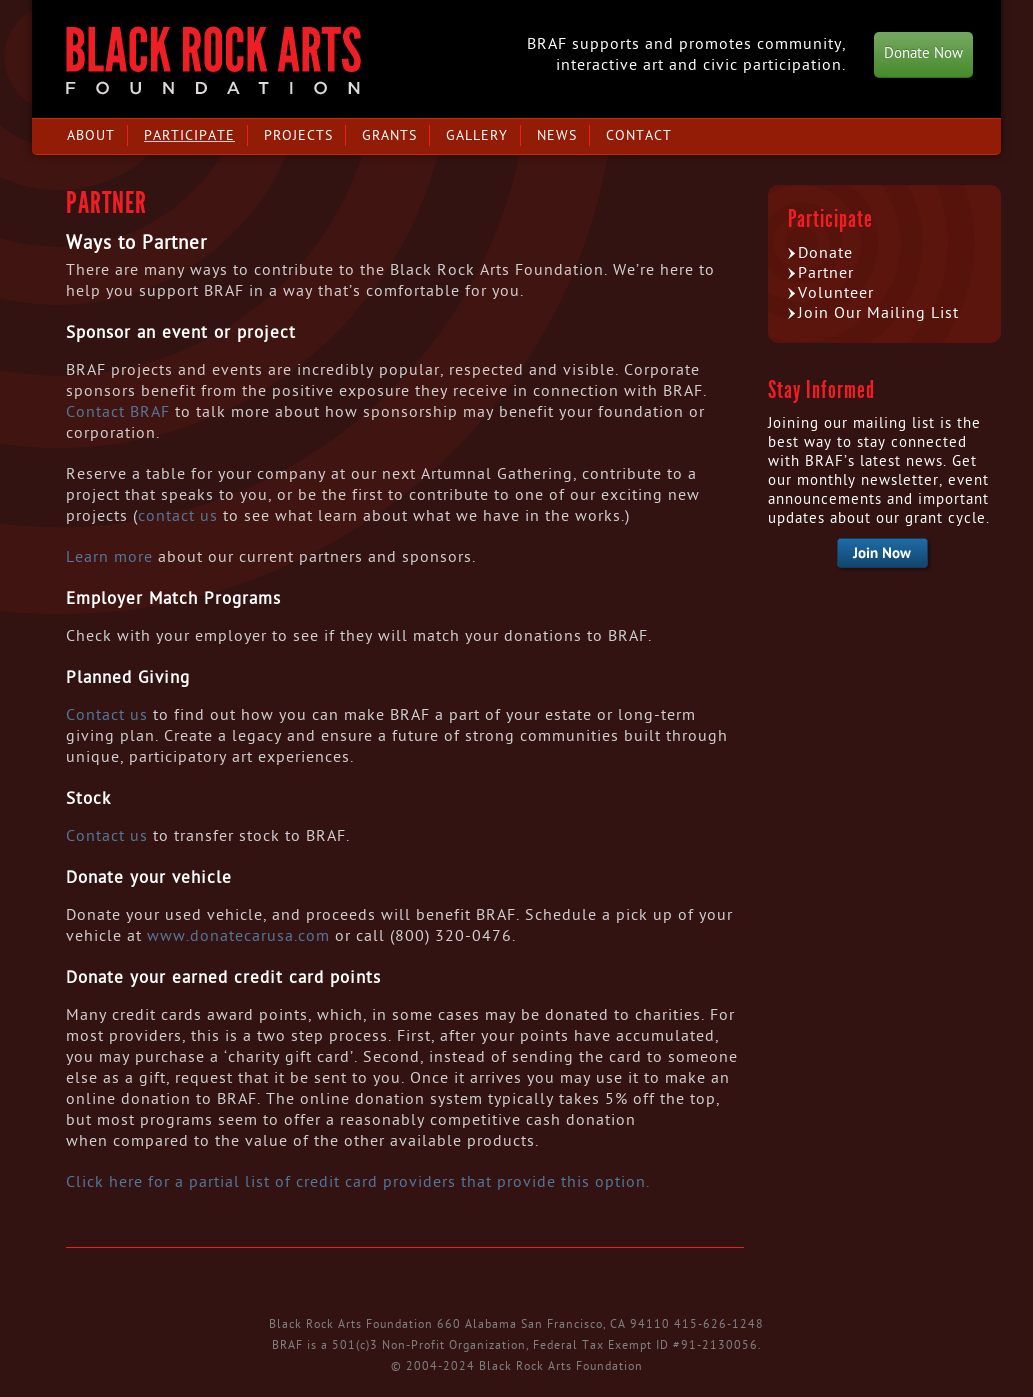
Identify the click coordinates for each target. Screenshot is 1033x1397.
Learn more (109, 557)
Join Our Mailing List (878, 313)
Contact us (107, 715)
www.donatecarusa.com (238, 936)
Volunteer (836, 293)
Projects (298, 135)
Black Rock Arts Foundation (213, 60)
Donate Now (923, 53)
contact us (178, 516)
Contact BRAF (118, 412)
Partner (826, 273)
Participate (189, 135)
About (91, 135)
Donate (825, 253)
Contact (639, 135)
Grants (389, 135)
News (557, 135)
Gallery (477, 135)
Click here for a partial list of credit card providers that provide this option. (360, 1182)
